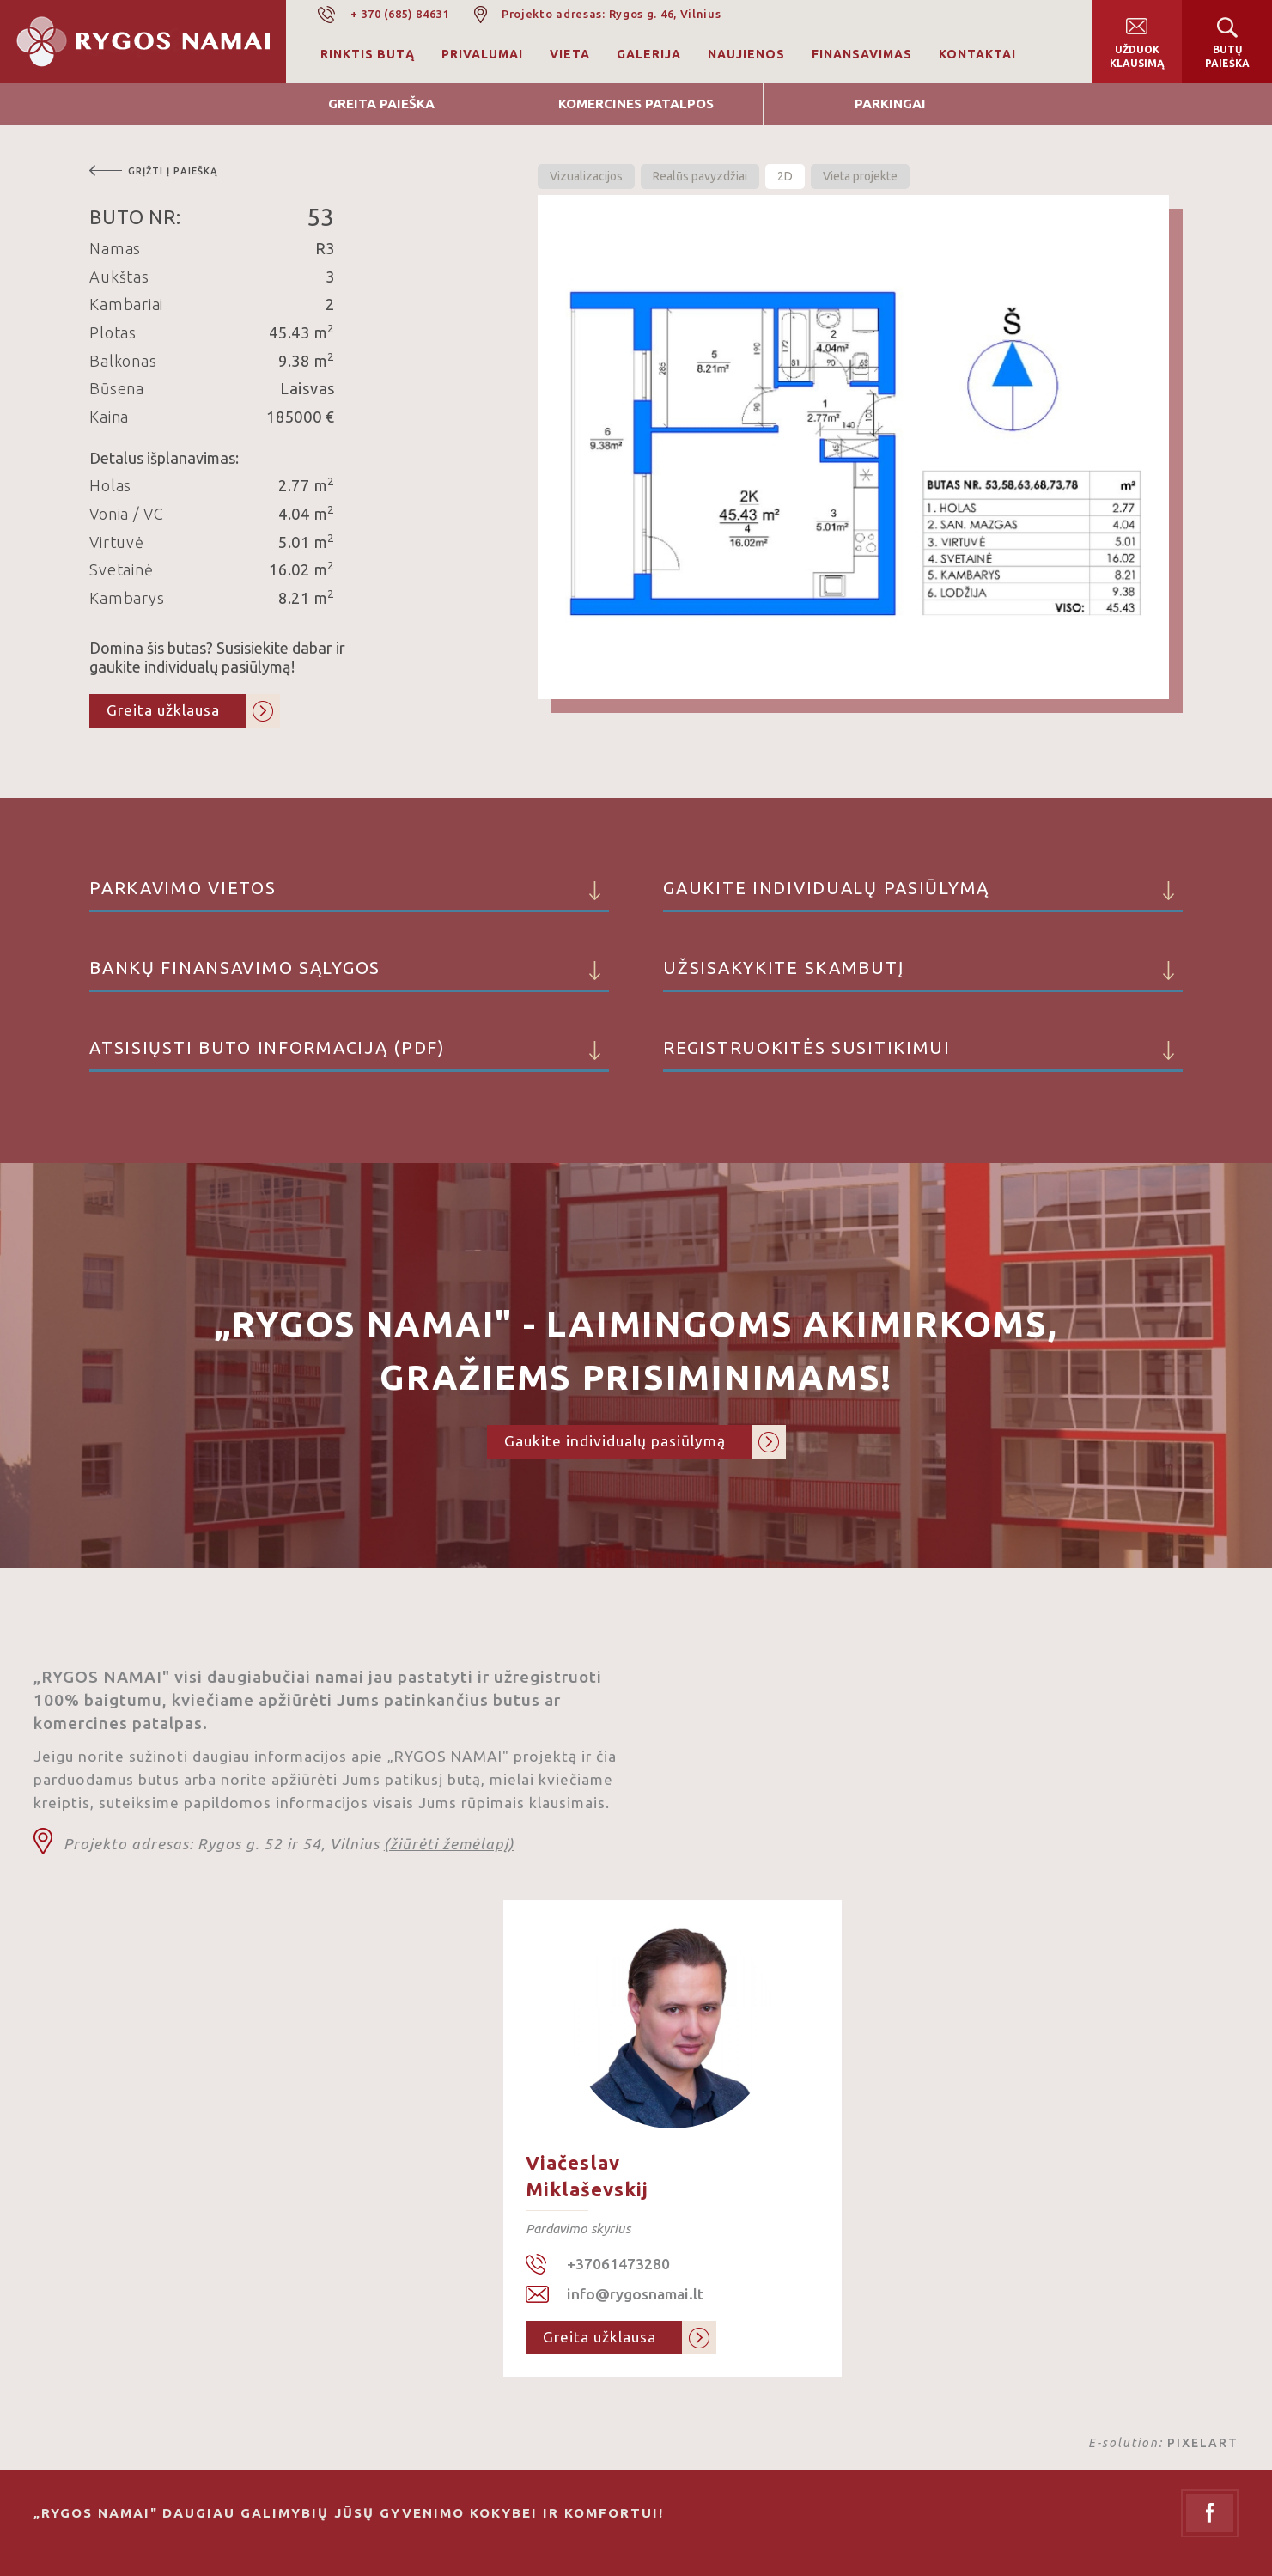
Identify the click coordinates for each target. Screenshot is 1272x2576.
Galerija (649, 54)
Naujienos (746, 54)
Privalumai (482, 54)
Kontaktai (977, 54)
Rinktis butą (367, 54)
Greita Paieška (381, 103)
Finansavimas (862, 54)
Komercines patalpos (636, 103)
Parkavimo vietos (349, 895)
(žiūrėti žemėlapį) (449, 1844)
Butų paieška (1227, 56)
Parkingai (890, 103)
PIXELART (1203, 2443)
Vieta (570, 54)
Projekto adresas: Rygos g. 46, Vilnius (611, 14)
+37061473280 (618, 2264)
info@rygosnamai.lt (635, 2294)
